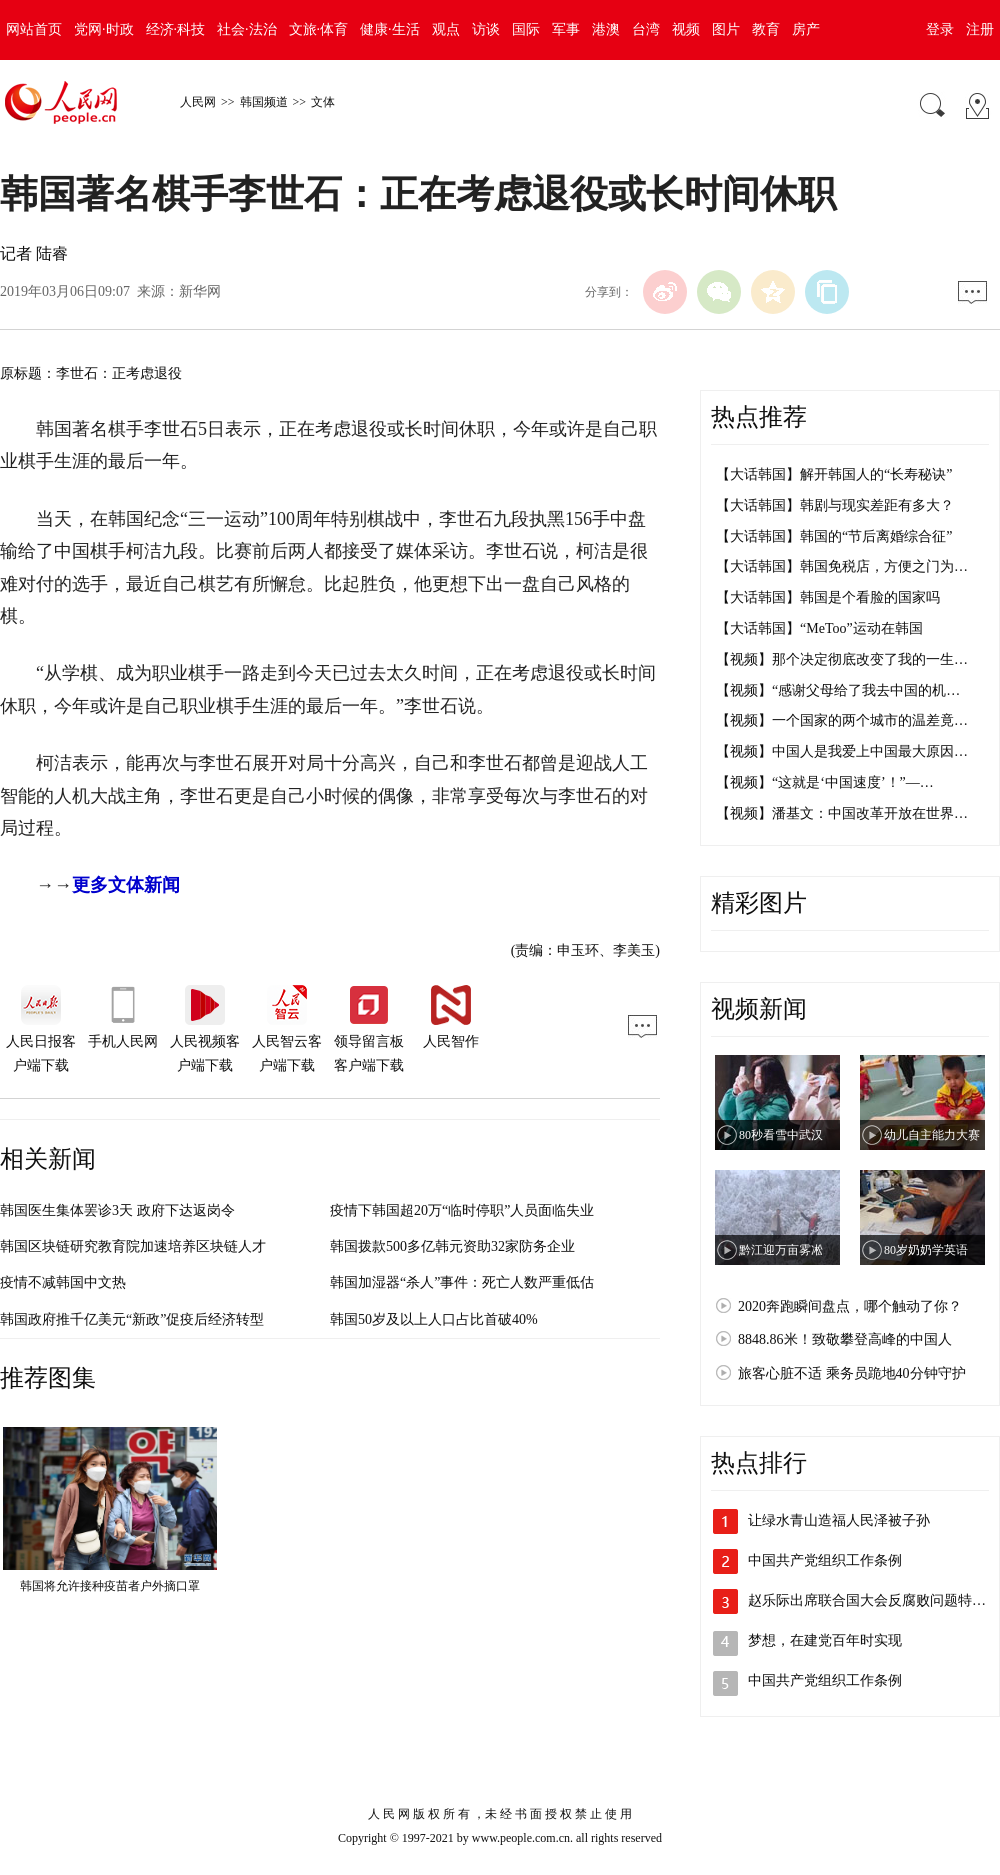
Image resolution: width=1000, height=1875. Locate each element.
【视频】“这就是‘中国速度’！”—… (825, 782)
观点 (446, 29)
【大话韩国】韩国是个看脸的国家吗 (828, 597)
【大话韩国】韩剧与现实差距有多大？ (835, 505)
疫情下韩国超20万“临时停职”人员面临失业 (462, 1210)
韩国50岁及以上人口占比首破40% (434, 1319)
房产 (806, 29)
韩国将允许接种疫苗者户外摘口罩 (110, 1586)
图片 (726, 29)
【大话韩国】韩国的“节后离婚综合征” (834, 536)
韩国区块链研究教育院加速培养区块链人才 (133, 1246)
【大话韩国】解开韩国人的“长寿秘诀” (834, 474)
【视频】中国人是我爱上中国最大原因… (842, 751)
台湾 (646, 29)
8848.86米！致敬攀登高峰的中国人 (845, 1339)
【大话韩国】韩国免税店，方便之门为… (842, 566)
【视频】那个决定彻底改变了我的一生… (842, 659)
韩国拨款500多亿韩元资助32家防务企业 (452, 1246)
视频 (686, 29)
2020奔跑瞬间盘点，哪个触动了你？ (850, 1306)
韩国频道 (264, 102)
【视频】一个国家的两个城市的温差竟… (842, 720)
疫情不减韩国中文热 (63, 1282)
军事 (566, 29)
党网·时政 (104, 29)
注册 (980, 29)
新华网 (200, 291)
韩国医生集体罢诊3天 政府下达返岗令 (117, 1210)
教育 (766, 29)
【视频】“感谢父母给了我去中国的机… (838, 690)
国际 (526, 29)
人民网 (198, 102)
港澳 (606, 29)
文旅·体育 (319, 29)
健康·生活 (390, 29)
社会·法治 (247, 29)
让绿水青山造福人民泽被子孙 (839, 1520)
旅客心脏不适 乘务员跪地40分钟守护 (852, 1373)
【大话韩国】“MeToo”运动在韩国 (819, 628)
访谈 (486, 29)
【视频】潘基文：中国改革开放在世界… (842, 813)
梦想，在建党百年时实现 (825, 1640)
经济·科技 (176, 29)
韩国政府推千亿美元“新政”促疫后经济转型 (132, 1319)
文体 (323, 102)
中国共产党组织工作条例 (825, 1560)
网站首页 (34, 29)
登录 (940, 29)
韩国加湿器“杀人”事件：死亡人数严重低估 (462, 1282)
